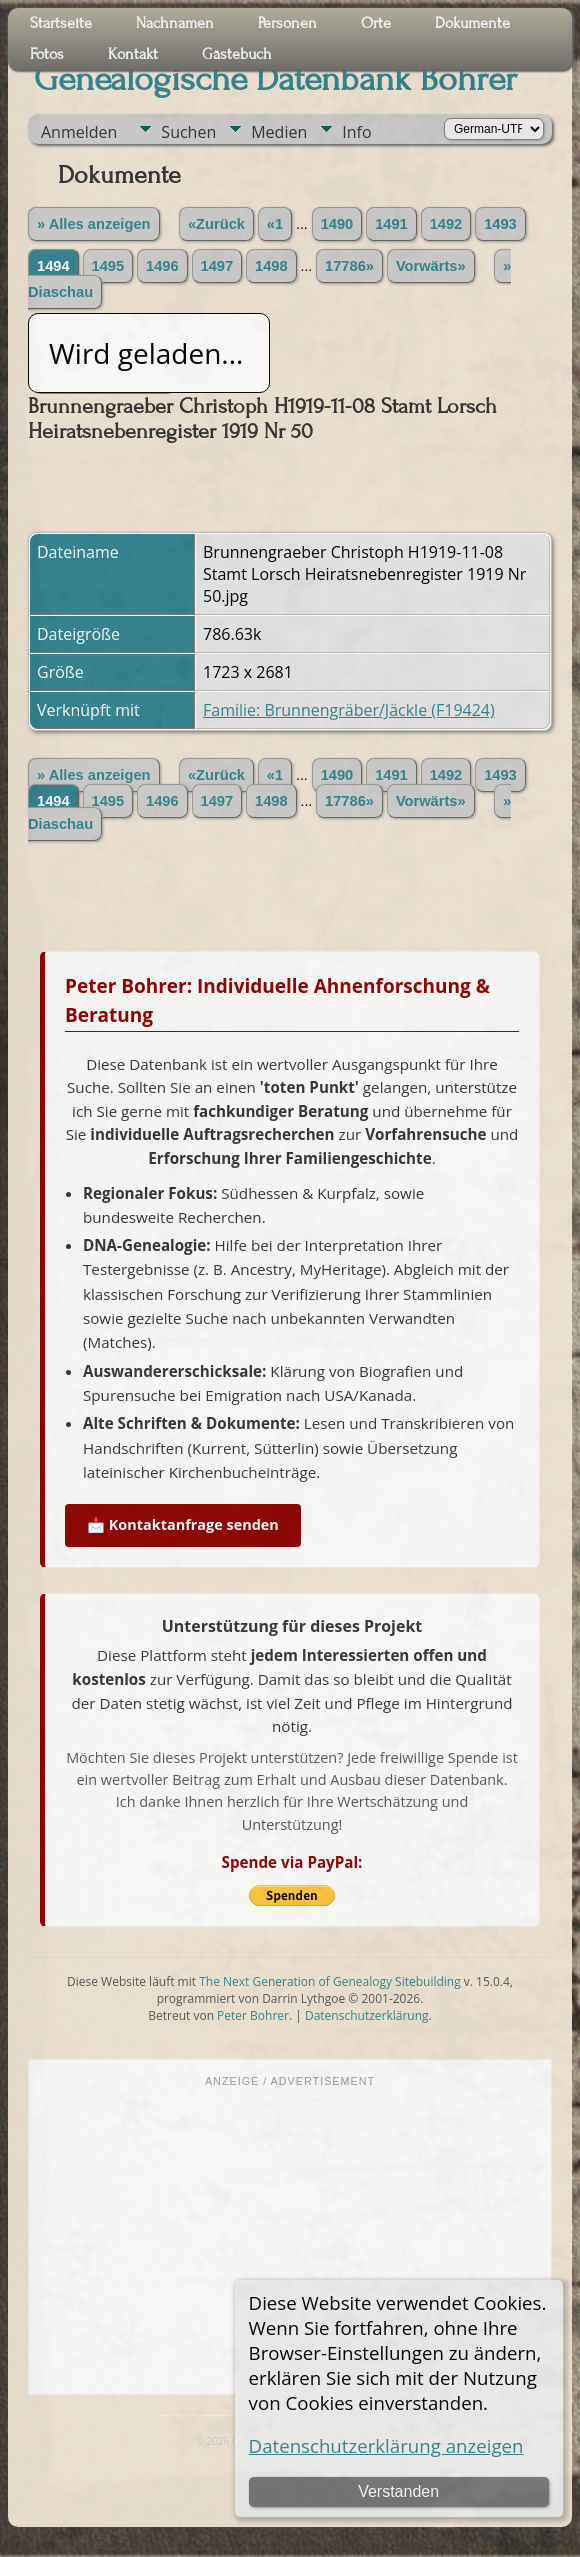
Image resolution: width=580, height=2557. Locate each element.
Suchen (188, 132)
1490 (337, 224)
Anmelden (79, 132)
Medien (279, 132)
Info (356, 132)
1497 (217, 266)
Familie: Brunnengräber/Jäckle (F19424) (349, 710)
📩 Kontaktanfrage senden (183, 1524)
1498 (271, 266)
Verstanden (398, 2491)
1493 (500, 224)
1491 (391, 224)
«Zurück (216, 224)
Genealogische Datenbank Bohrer (275, 79)
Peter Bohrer (253, 2015)
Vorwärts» (431, 266)
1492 (446, 224)
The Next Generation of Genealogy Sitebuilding (330, 1981)
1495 (108, 266)
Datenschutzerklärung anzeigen (386, 2445)
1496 (162, 266)
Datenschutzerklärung (367, 2015)
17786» (349, 266)
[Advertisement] (290, 2239)
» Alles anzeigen (94, 224)
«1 (275, 224)
